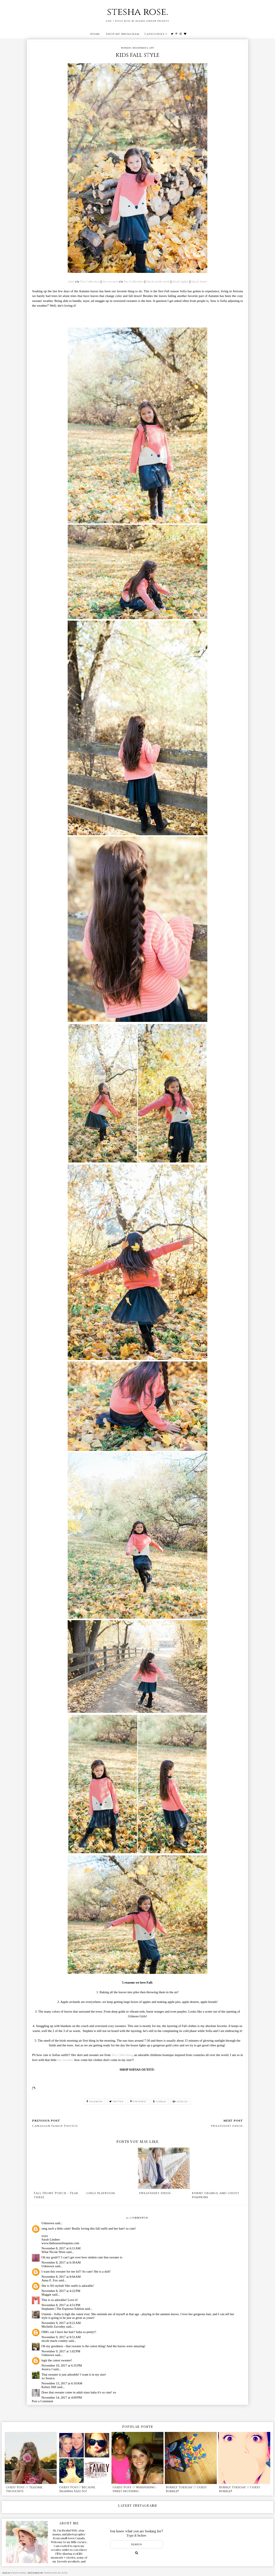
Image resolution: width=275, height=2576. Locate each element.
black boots (199, 281)
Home (95, 34)
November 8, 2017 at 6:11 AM (61, 2248)
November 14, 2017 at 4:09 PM (61, 2397)
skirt (71, 281)
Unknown (47, 2223)
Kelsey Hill (48, 2387)
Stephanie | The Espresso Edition (62, 2308)
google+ (180, 2101)
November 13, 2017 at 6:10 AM (61, 2383)
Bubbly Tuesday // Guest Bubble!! (186, 2489)
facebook (95, 2101)
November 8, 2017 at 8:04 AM (61, 2276)
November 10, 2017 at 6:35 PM (61, 2365)
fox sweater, (65, 2060)
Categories (154, 34)
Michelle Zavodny (53, 2326)
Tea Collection (90, 281)
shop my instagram (122, 34)
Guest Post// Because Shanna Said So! (77, 2489)
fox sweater (110, 281)
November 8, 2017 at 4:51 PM (60, 2305)
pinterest (138, 2101)
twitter (116, 2101)
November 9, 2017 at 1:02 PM (60, 2351)
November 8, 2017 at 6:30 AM (61, 2262)
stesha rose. (137, 11)
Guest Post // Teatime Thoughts (24, 2489)
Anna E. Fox (49, 2280)
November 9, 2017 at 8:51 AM (61, 2337)
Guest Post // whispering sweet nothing (134, 2489)
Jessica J (46, 2369)
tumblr (159, 2101)
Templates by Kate (56, 2573)
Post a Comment (42, 2401)
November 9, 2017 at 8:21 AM (61, 2323)
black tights (181, 281)
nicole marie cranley (54, 2340)
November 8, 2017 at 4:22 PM (60, 2291)
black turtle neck (158, 281)
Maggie (46, 2294)
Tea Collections (122, 2055)
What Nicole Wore (53, 2252)
